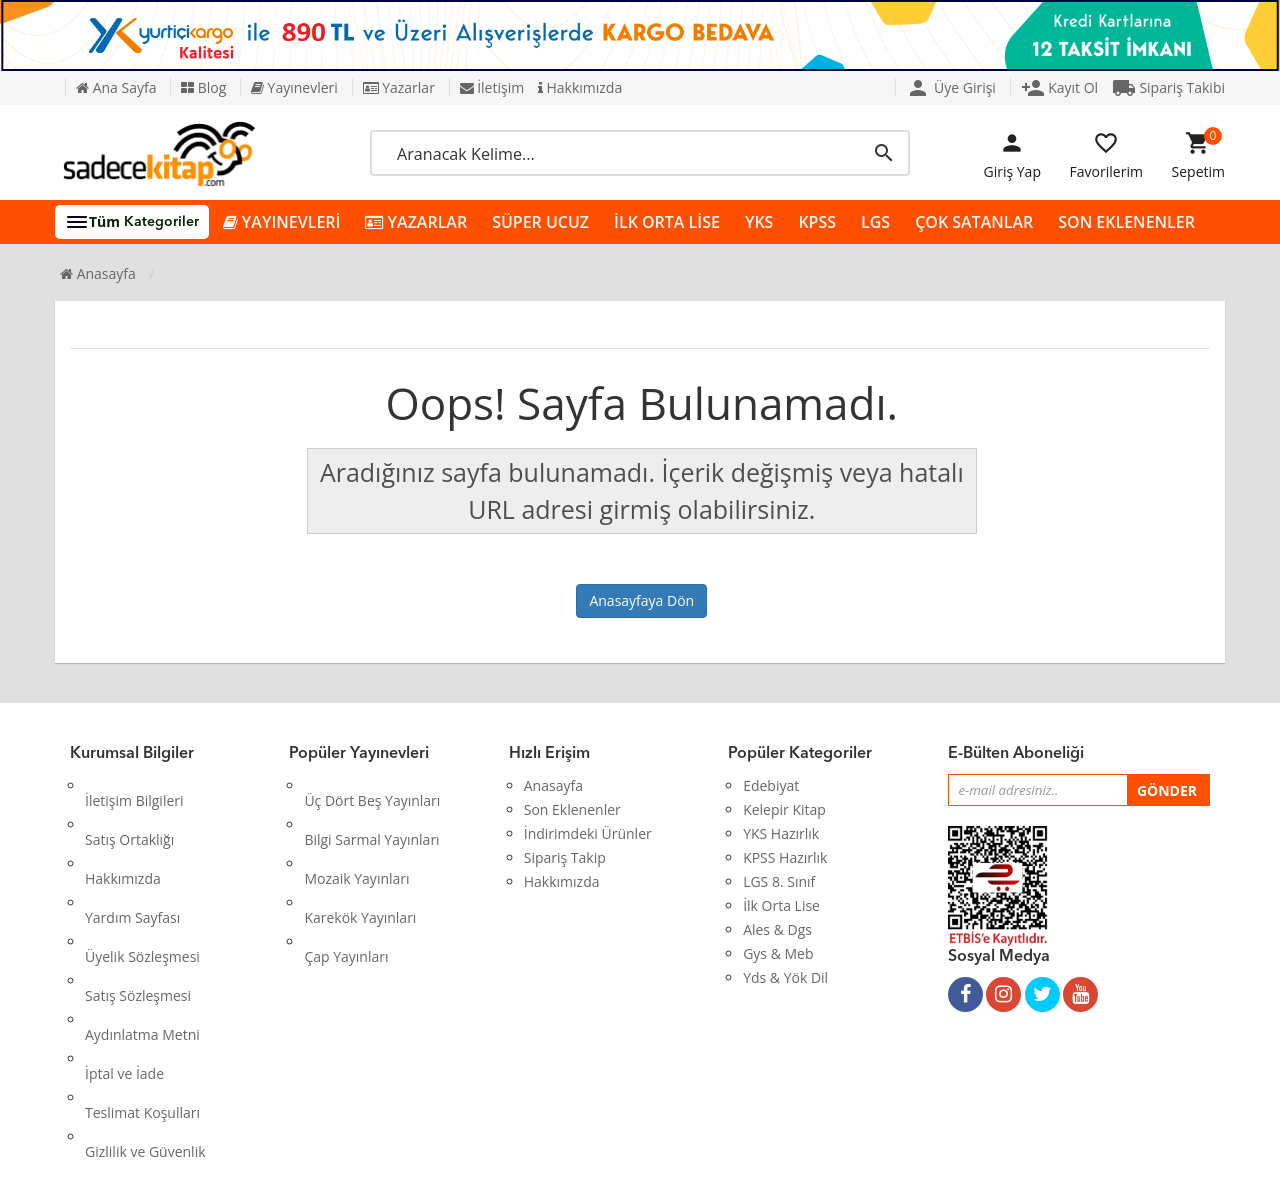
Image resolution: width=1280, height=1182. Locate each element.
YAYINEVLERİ (282, 222)
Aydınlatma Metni (142, 929)
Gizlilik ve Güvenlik (145, 1001)
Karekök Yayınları (360, 857)
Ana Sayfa (116, 87)
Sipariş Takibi (1168, 87)
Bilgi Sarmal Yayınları (371, 809)
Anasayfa (98, 273)
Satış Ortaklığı (129, 809)
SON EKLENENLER (1126, 222)
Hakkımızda (580, 87)
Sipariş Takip (565, 857)
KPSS (817, 222)
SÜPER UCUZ (540, 222)
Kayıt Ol (1060, 87)
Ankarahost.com (506, 1151)
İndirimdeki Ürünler (588, 833)
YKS (759, 222)
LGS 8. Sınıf (779, 881)
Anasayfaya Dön (641, 600)
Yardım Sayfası (132, 857)
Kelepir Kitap (784, 809)
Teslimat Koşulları (142, 977)
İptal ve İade (124, 953)
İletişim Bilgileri (134, 785)
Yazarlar (399, 87)
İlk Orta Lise (781, 905)
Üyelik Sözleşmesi (142, 881)
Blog (203, 87)
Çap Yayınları (346, 881)
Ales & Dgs (777, 929)
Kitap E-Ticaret (621, 1151)
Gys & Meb (778, 953)
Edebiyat (771, 785)
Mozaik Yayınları (356, 833)
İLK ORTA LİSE (667, 222)
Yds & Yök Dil (785, 977)
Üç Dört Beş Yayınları (372, 785)
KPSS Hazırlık (785, 857)
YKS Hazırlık (781, 833)
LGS (875, 222)
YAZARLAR (416, 222)
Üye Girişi (951, 87)
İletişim (492, 87)
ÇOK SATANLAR (974, 222)
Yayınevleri (294, 87)
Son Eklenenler (572, 809)
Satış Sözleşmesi (138, 905)
